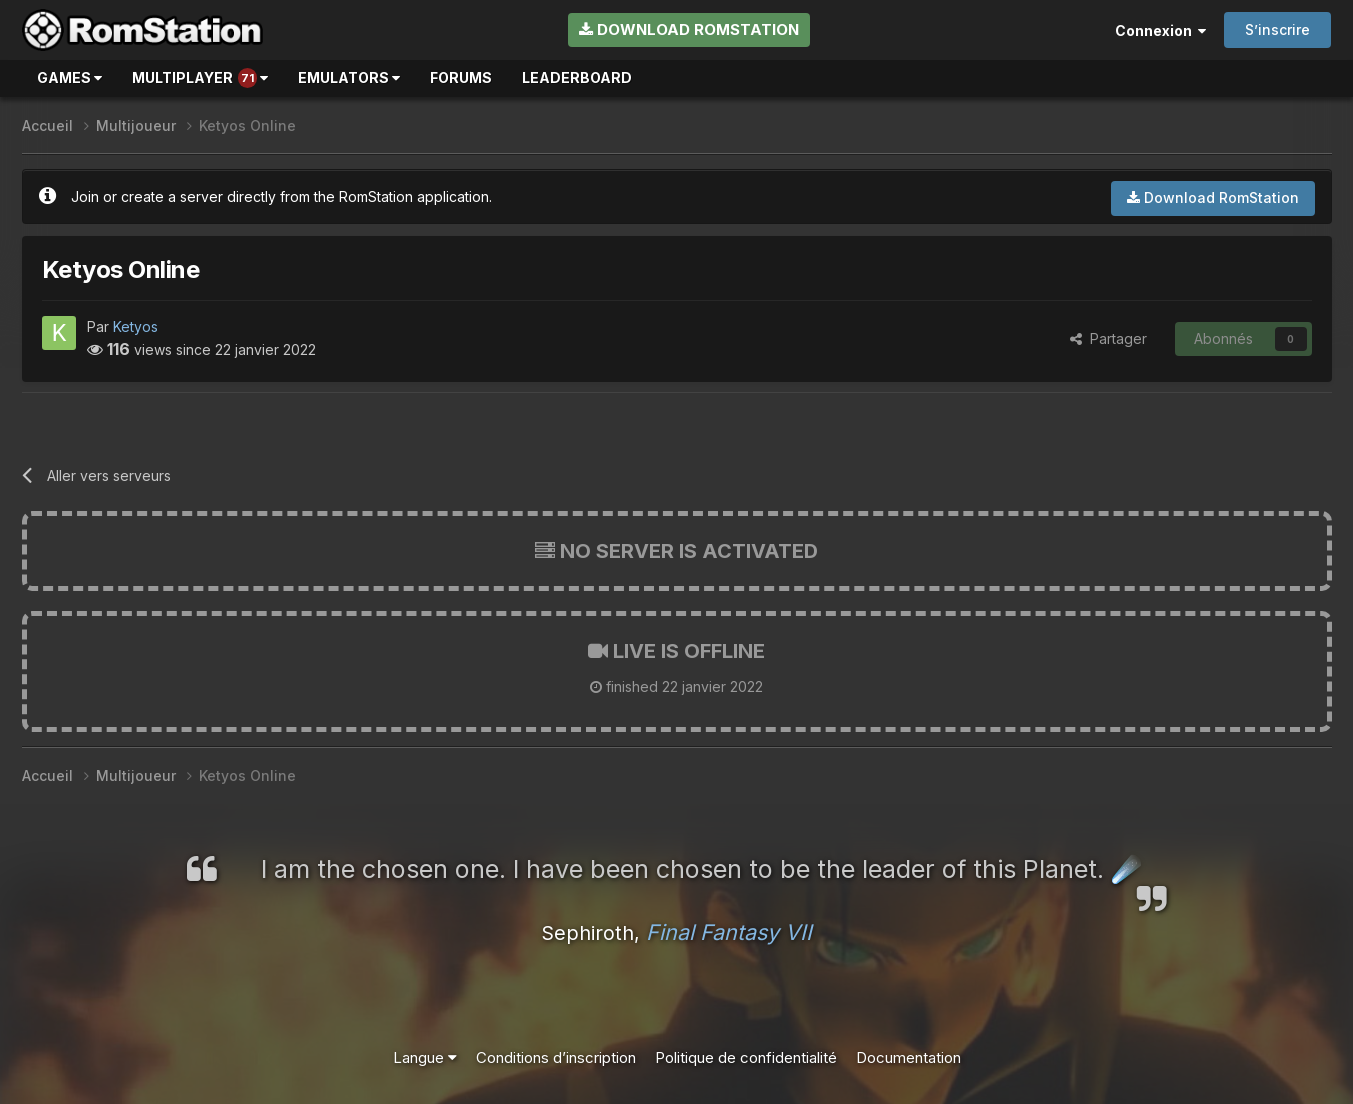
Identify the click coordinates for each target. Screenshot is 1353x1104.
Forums (461, 77)
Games (69, 77)
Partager (1108, 338)
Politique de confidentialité (746, 1057)
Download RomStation (689, 29)
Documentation (908, 1057)
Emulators (349, 77)
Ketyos (135, 326)
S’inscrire (1277, 29)
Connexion (1160, 30)
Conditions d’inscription (556, 1057)
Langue (425, 1057)
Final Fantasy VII (729, 932)
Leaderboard (577, 77)
